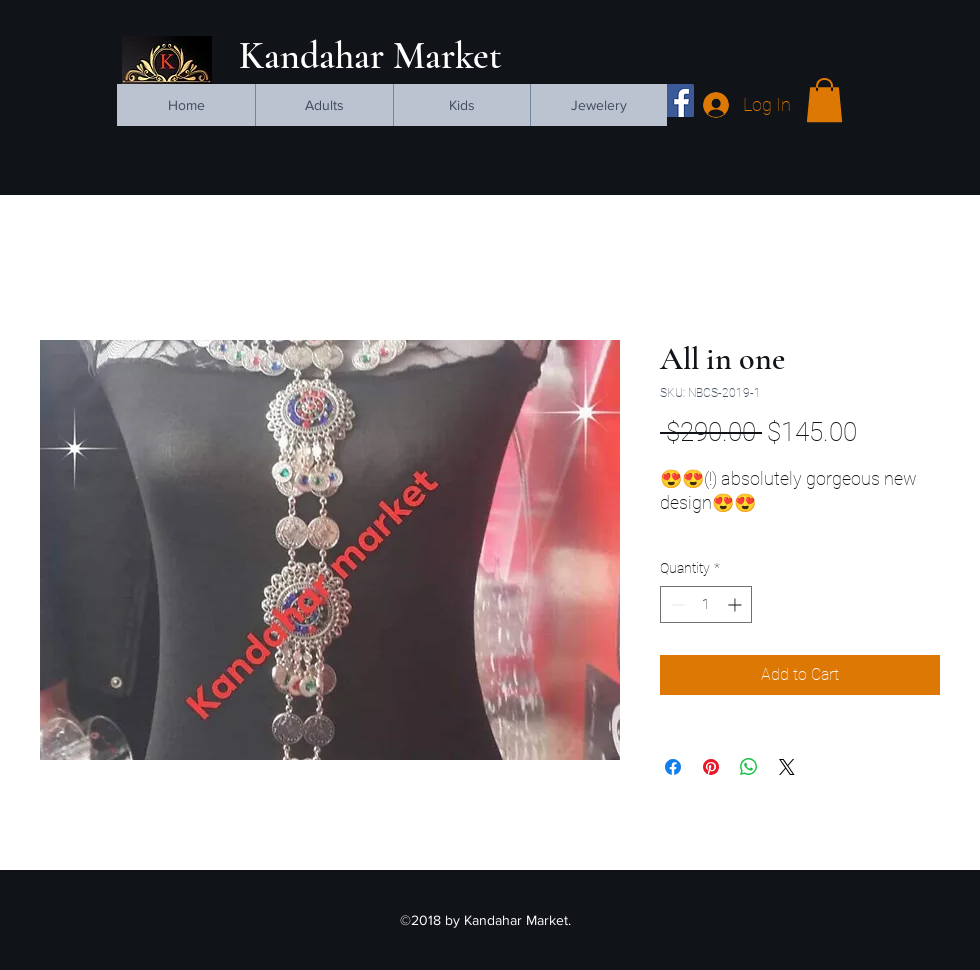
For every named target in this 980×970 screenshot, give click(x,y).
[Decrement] (675, 604)
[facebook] (677, 100)
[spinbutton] (706, 604)
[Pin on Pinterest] (711, 767)
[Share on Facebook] (673, 767)
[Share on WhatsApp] (749, 767)
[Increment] (736, 604)
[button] (824, 100)
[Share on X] (787, 767)
